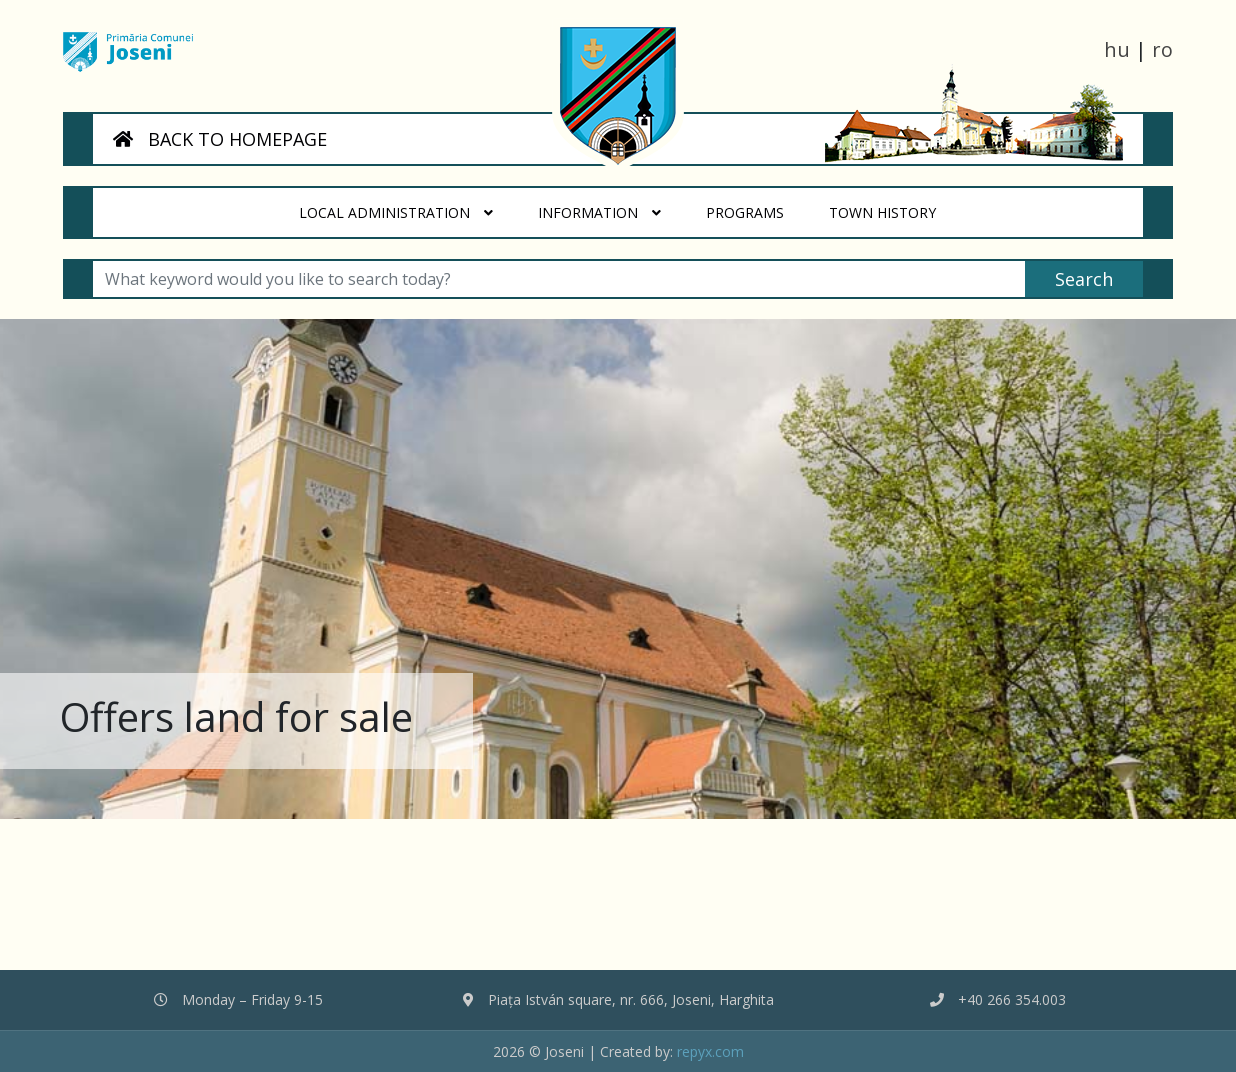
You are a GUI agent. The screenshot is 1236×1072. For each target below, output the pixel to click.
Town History (893, 205)
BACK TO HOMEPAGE (220, 139)
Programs (756, 205)
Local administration (397, 213)
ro (1162, 49)
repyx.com (710, 1051)
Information (600, 213)
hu (1117, 49)
